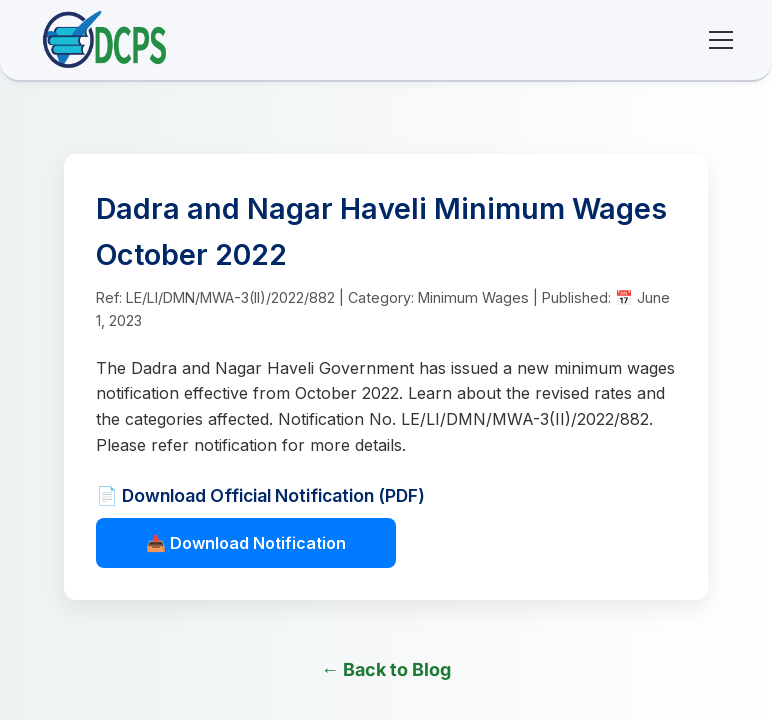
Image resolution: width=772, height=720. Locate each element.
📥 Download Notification (246, 543)
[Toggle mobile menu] (721, 40)
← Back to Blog (386, 669)
